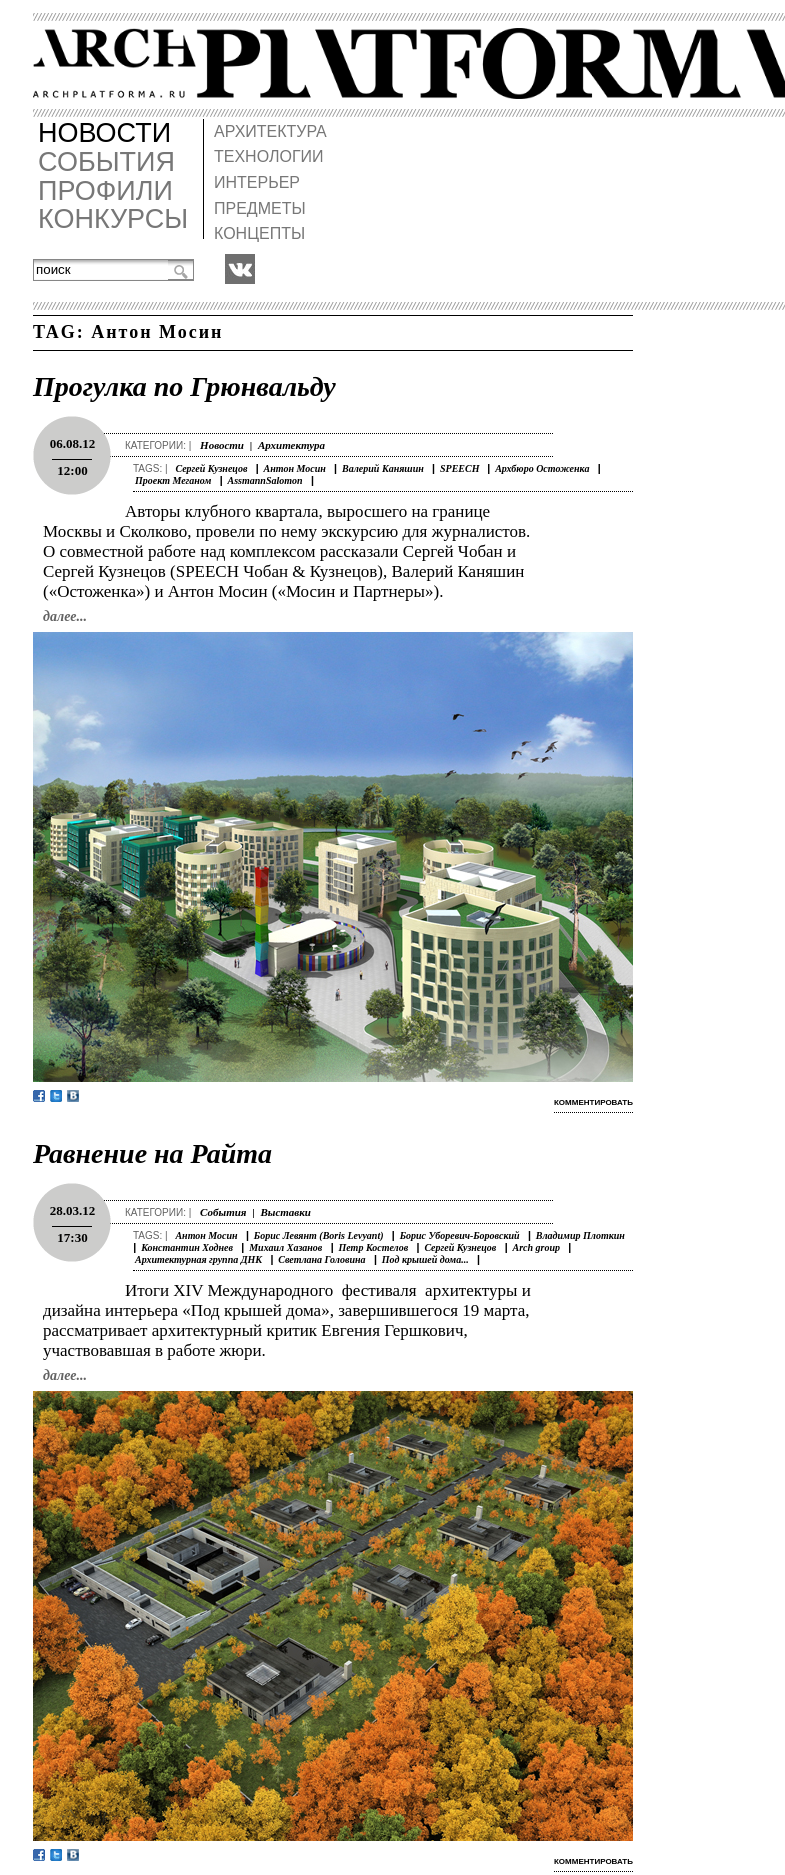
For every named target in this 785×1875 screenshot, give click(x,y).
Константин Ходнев (187, 1247)
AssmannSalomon (265, 480)
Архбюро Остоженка (542, 468)
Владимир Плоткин (580, 1235)
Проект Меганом (173, 480)
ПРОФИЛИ (105, 191)
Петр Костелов (374, 1247)
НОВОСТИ (104, 133)
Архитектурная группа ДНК (198, 1259)
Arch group (537, 1247)
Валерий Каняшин (383, 468)
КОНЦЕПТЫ (259, 233)
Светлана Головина (321, 1259)
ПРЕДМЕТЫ (260, 208)
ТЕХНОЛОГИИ (269, 156)
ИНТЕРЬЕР (257, 182)
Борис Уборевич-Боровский (460, 1235)
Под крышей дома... (425, 1259)
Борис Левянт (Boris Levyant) (319, 1235)
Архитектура (291, 445)
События (223, 1212)
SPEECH (461, 468)
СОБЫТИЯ (106, 162)
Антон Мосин (295, 468)
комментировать (593, 1102)
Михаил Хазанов (285, 1247)
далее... (65, 616)
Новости (222, 445)
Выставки (285, 1212)
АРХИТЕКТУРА (270, 131)
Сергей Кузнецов (211, 468)
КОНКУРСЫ (113, 219)
